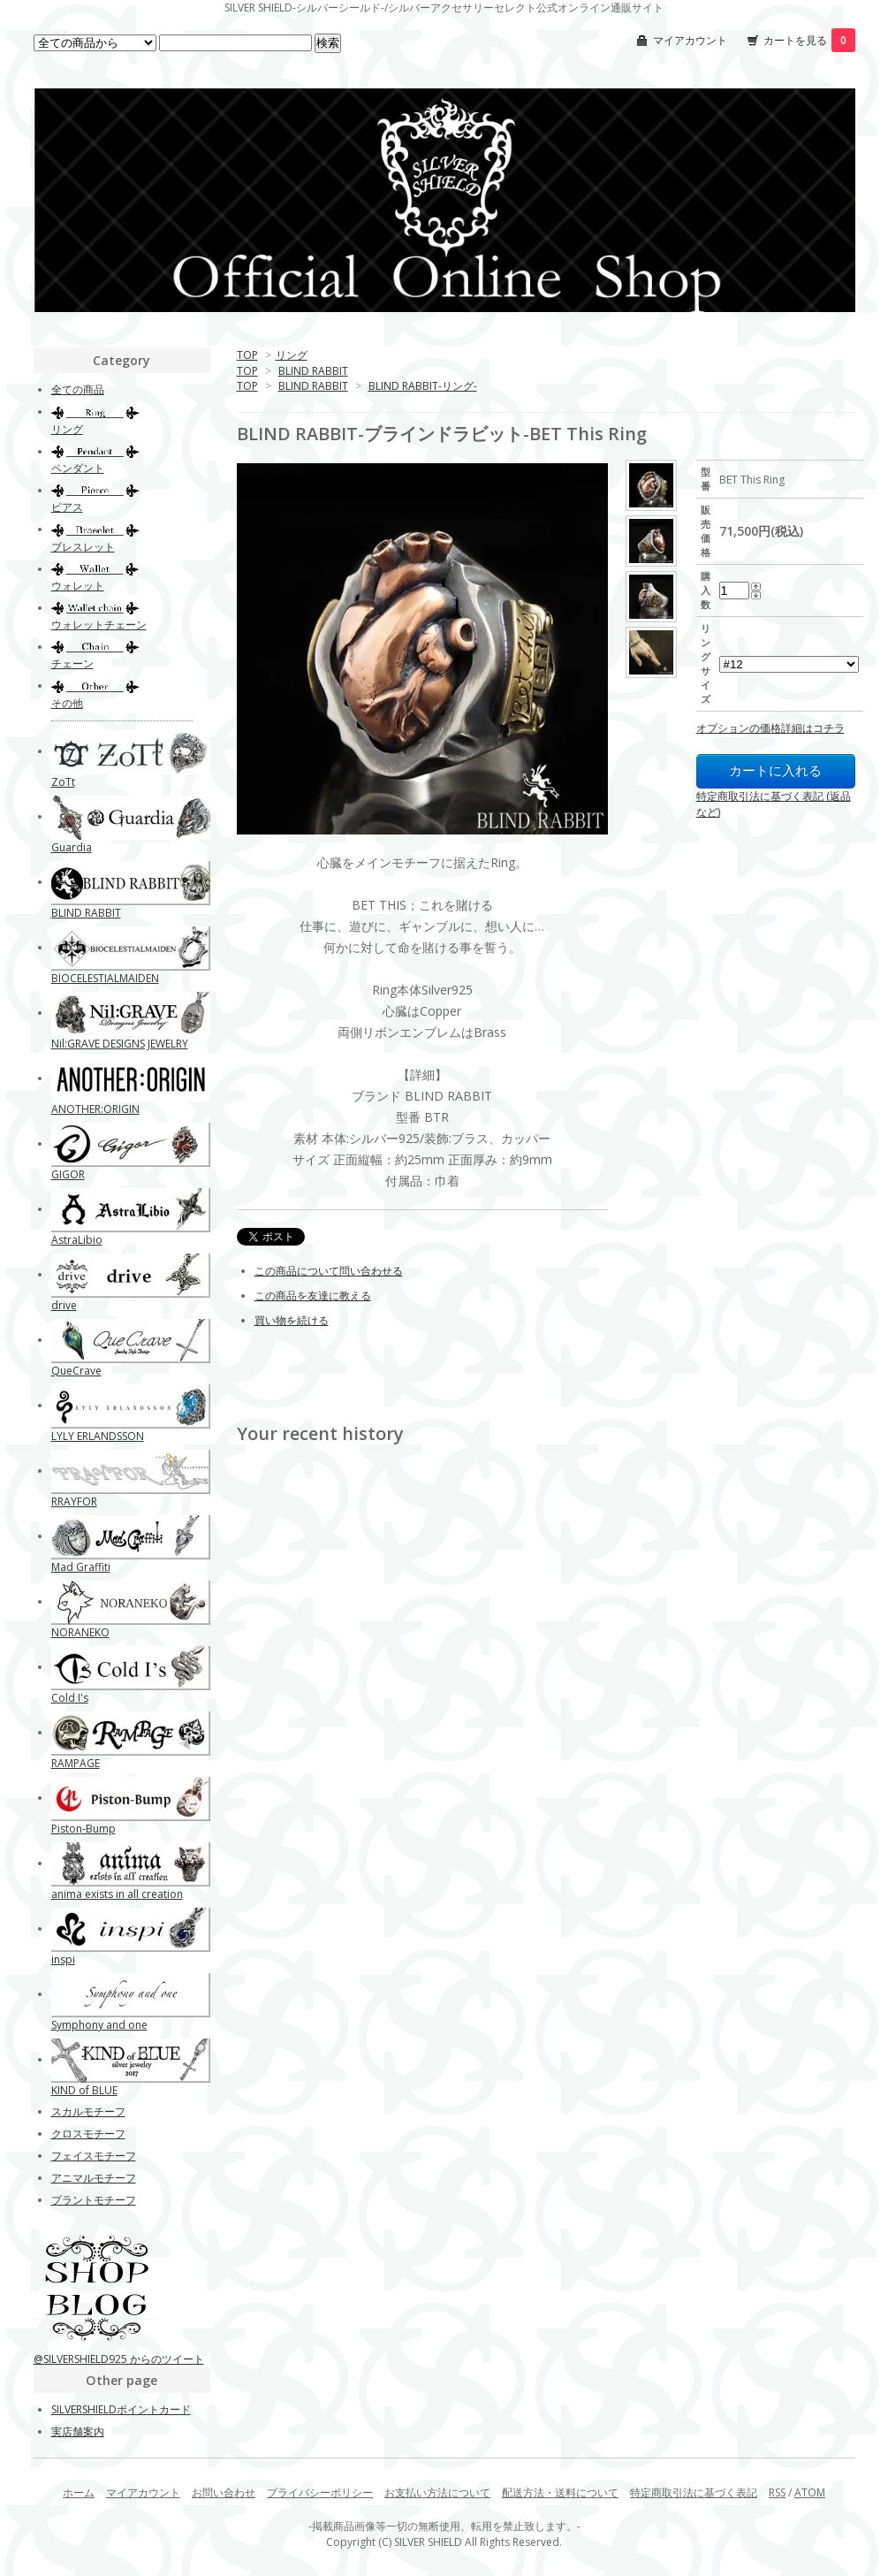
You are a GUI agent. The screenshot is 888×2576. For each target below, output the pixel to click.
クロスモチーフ (88, 2133)
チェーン (72, 663)
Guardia (71, 847)
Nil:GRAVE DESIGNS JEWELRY (119, 1043)
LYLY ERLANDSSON (97, 1436)
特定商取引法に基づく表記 (693, 2492)
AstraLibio (76, 1239)
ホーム (79, 2492)
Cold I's (69, 1697)
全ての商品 (77, 389)
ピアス (67, 506)
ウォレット (77, 585)
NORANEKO (80, 1632)
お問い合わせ (223, 2492)
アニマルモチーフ (93, 2177)
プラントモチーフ (93, 2199)
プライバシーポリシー (320, 2492)
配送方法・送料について (560, 2492)
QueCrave (76, 1370)
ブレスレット (83, 546)
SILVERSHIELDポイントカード (121, 2409)
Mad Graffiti (80, 1566)
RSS (777, 2492)
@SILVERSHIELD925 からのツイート (119, 2358)
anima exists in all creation (117, 1894)
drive (64, 1305)
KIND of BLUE (84, 2090)
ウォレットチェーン (99, 624)
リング (291, 354)
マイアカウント (690, 40)
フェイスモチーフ (93, 2155)
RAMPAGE (75, 1763)
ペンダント (77, 468)
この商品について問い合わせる (328, 1270)
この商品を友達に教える (312, 1295)
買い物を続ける (291, 1320)
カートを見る (809, 40)
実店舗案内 (77, 2431)
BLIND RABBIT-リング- (422, 385)
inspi (63, 1959)
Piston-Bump (83, 1828)
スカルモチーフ (88, 2111)
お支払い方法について (437, 2492)
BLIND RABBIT (313, 370)
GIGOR (68, 1174)
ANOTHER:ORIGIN (95, 1109)
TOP (247, 354)
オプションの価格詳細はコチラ (770, 727)
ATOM (809, 2492)
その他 (67, 703)
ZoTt (63, 781)
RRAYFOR (74, 1501)
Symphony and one (99, 2024)
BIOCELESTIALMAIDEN (105, 978)
